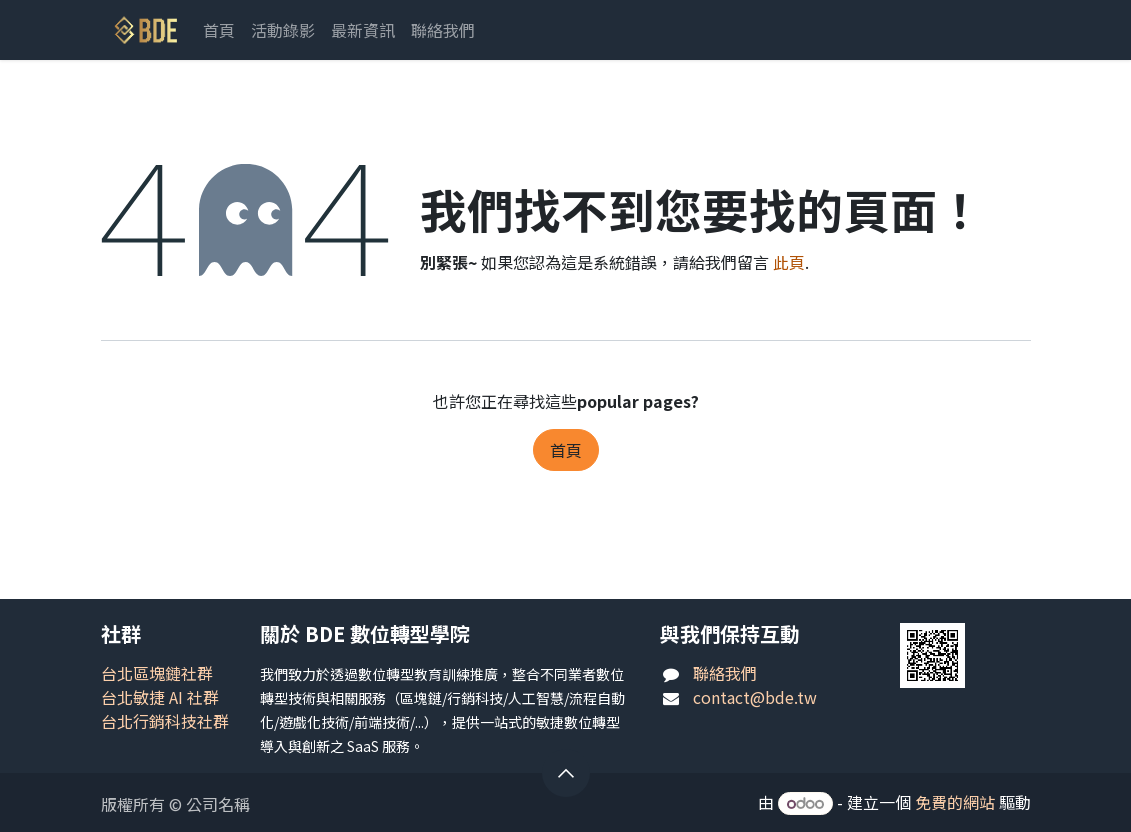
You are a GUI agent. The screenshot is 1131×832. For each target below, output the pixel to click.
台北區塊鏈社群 (157, 673)
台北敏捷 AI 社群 (160, 697)
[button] (566, 773)
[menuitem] (219, 30)
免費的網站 (955, 802)
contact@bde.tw (755, 697)
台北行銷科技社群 (165, 721)
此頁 (789, 262)
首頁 (566, 450)
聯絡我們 (725, 673)
